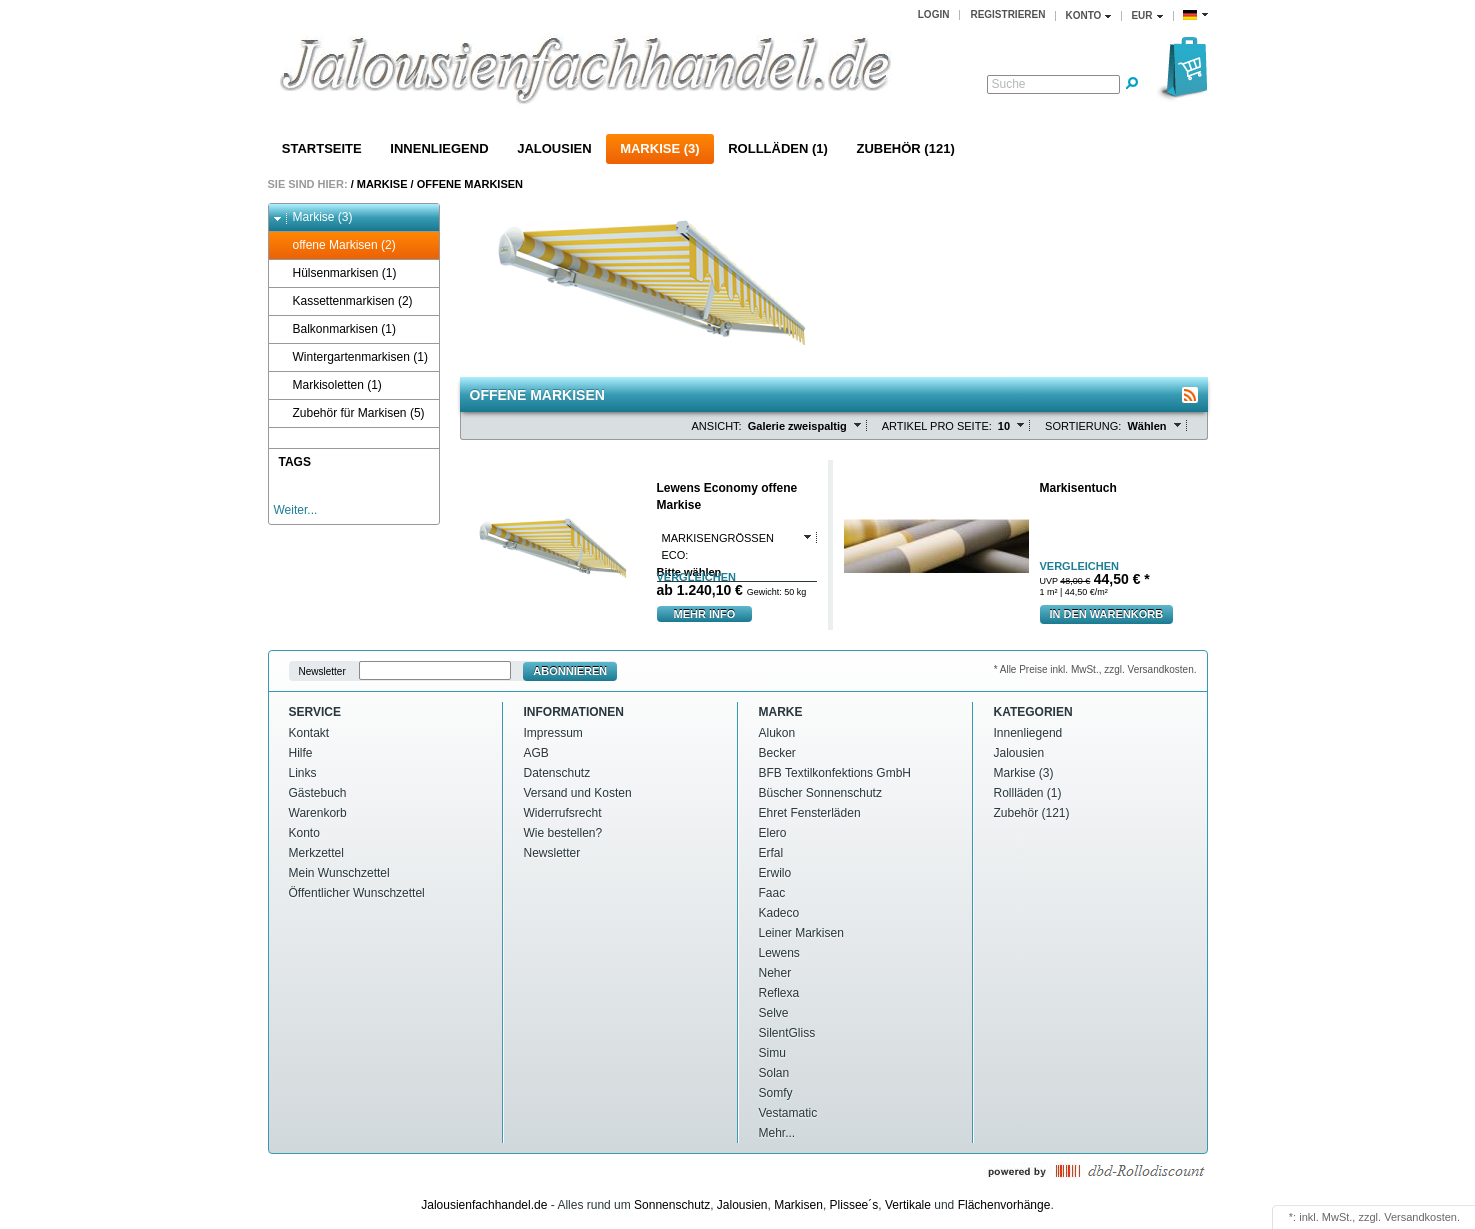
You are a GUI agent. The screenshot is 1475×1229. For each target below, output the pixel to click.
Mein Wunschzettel (339, 873)
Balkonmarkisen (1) (335, 329)
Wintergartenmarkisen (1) (351, 357)
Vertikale (908, 1205)
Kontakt (309, 733)
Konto (304, 833)
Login (934, 14)
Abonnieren (570, 671)
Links (303, 773)
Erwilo (775, 873)
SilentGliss (787, 1033)
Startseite (322, 148)
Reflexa (779, 993)
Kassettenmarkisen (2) (343, 301)
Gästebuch (318, 793)
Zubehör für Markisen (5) (349, 413)
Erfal (771, 853)
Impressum (553, 733)
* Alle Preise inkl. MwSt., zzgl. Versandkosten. (1095, 669)
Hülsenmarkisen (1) (335, 273)
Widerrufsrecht (563, 813)
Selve (774, 1013)
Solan (774, 1073)
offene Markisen (470, 184)
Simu (772, 1053)
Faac (772, 893)
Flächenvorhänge (1004, 1205)
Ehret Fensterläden (810, 813)
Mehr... (777, 1133)
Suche (1009, 84)
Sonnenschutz (672, 1205)
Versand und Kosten (578, 793)
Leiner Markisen (801, 933)
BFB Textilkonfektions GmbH (835, 773)
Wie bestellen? (563, 833)
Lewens (779, 953)
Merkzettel (316, 853)
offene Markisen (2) (335, 245)
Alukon (777, 733)
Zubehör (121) (905, 148)
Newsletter (322, 671)
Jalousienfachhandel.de (484, 1205)
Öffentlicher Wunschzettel (357, 893)
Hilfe (301, 753)
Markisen (798, 1205)
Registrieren (1007, 14)
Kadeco (779, 913)
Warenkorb (318, 813)
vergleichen (696, 577)
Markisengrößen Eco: (718, 546)
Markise (382, 184)
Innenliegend (439, 148)
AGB (536, 753)
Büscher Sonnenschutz (820, 793)
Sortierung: (1083, 426)
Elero (773, 833)
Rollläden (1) (778, 148)
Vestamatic (788, 1113)
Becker (777, 753)
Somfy (776, 1093)
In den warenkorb (1107, 614)
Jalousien (554, 148)
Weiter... (296, 510)
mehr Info (705, 614)
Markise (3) (659, 148)
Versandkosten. (1422, 1217)
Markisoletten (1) (328, 385)
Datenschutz (557, 773)
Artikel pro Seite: (937, 426)
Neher (775, 973)
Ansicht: (717, 426)
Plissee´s (854, 1205)
